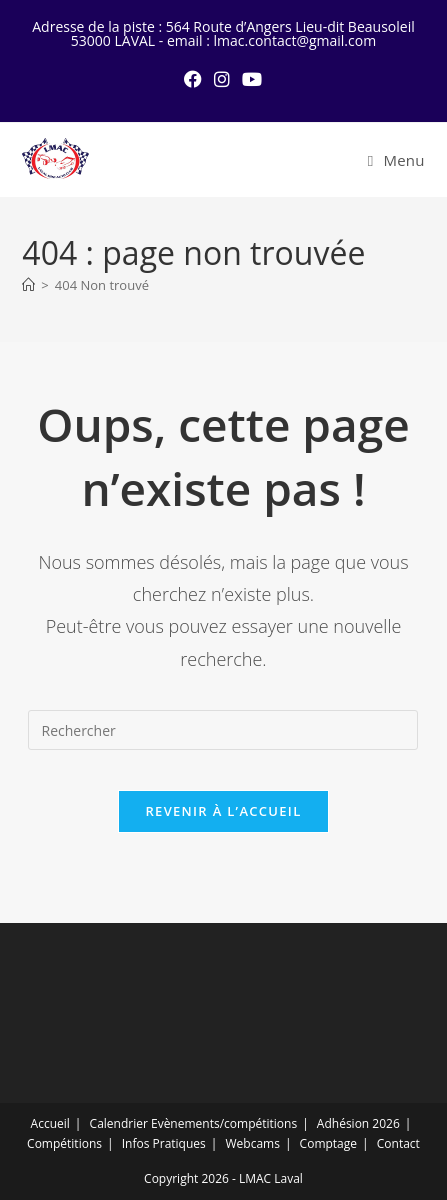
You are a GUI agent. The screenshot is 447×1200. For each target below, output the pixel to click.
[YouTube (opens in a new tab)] (252, 79)
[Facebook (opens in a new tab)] (193, 79)
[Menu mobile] (396, 160)
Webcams (252, 1143)
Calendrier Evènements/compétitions (194, 1123)
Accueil (50, 1123)
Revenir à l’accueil (223, 811)
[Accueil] (28, 285)
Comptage (328, 1143)
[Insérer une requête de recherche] (223, 730)
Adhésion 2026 (358, 1123)
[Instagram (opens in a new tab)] (222, 79)
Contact (398, 1143)
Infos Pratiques (164, 1143)
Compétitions (64, 1143)
